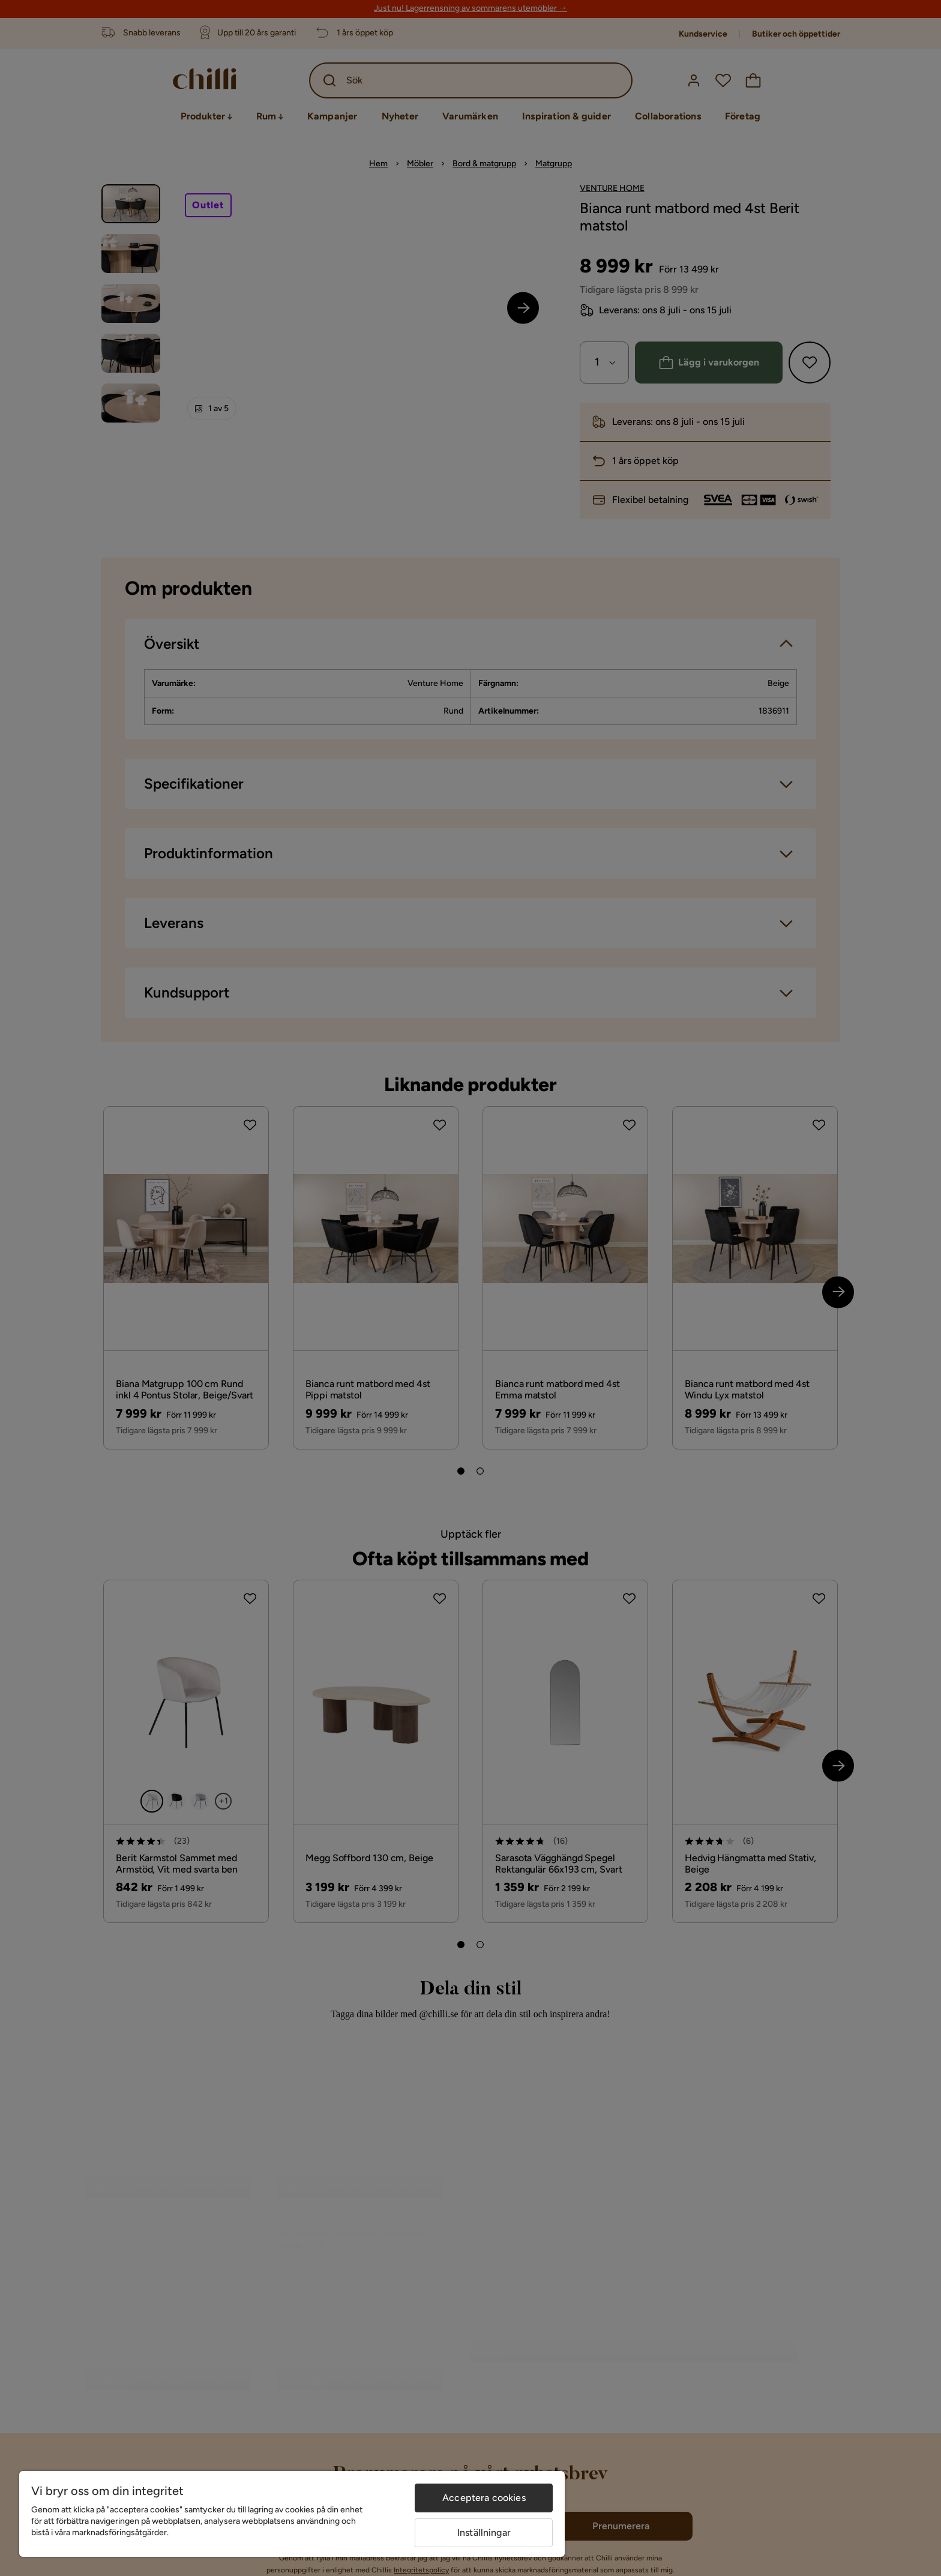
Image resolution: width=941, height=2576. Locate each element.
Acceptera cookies (484, 2497)
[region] (292, 2514)
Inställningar (484, 2532)
